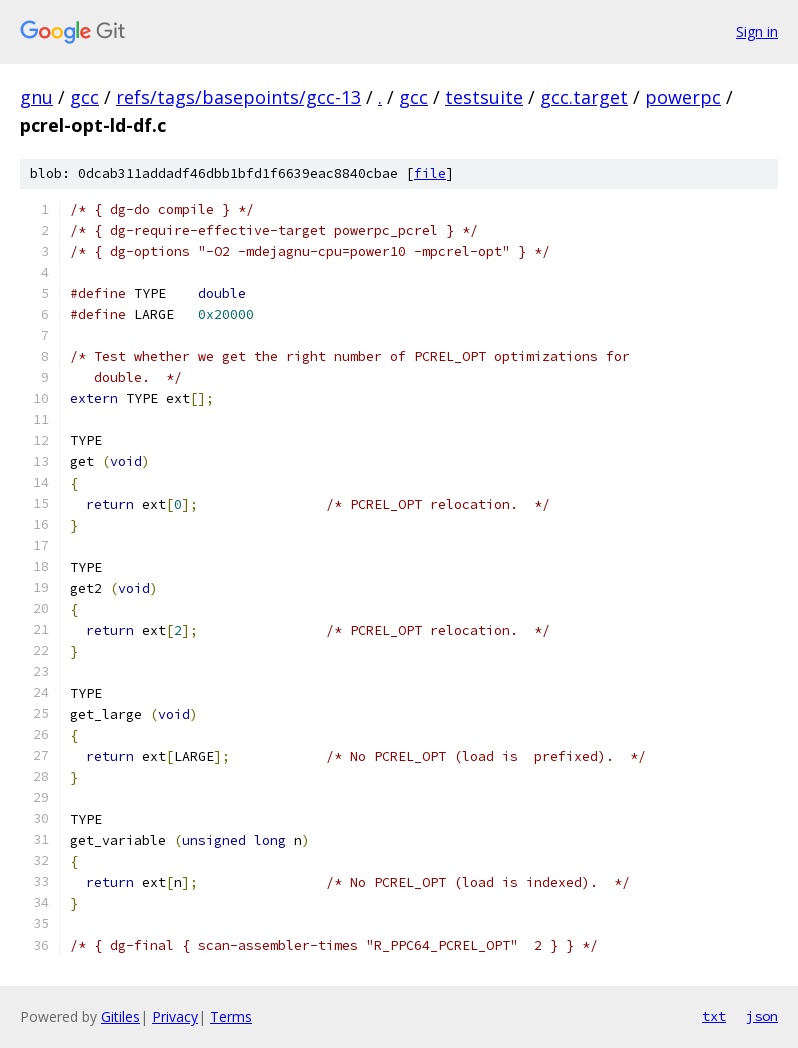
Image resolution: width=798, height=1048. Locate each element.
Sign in (757, 31)
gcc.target (584, 97)
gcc (84, 97)
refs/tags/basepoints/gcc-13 (238, 97)
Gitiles (120, 1016)
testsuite (484, 97)
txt (714, 1016)
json (762, 1016)
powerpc (683, 97)
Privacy (175, 1016)
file (430, 173)
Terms (231, 1016)
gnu (36, 97)
